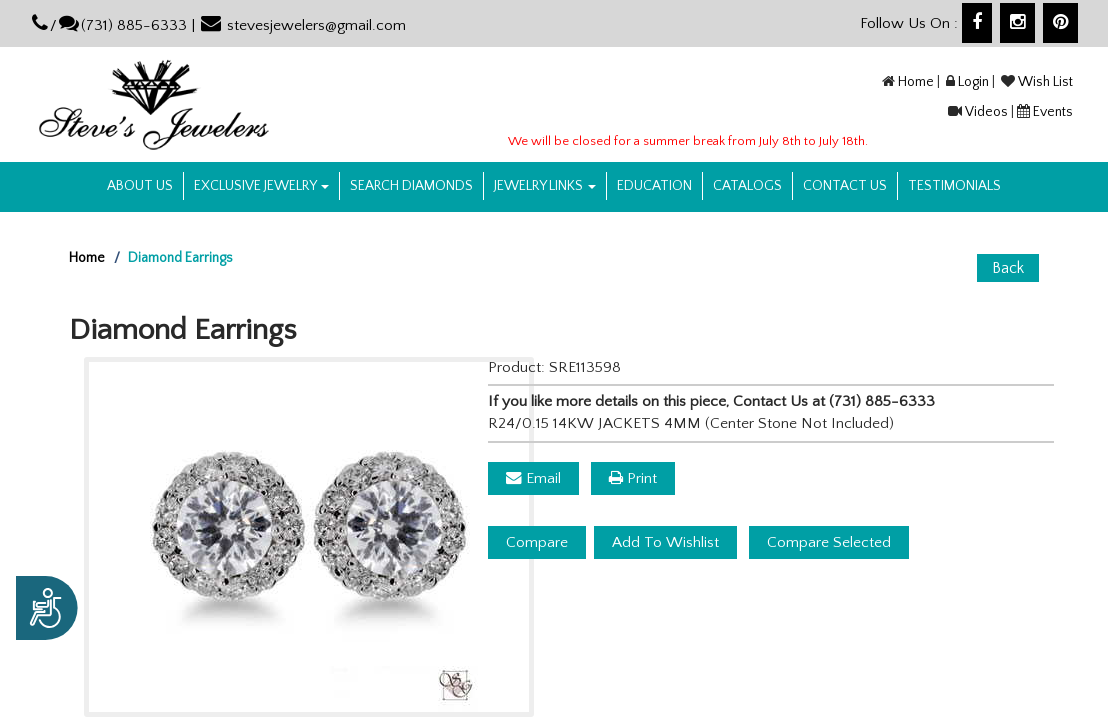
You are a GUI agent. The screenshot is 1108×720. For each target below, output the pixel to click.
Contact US (845, 186)
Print (633, 478)
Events (1053, 112)
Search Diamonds (411, 186)
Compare (537, 542)
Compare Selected (829, 542)
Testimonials (954, 186)
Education (654, 186)
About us (140, 186)
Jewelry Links (545, 186)
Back (1008, 268)
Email (533, 478)
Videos (986, 112)
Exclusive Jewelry (261, 186)
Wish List (1045, 82)
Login (973, 82)
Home (916, 82)
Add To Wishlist (665, 542)
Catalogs (747, 186)
